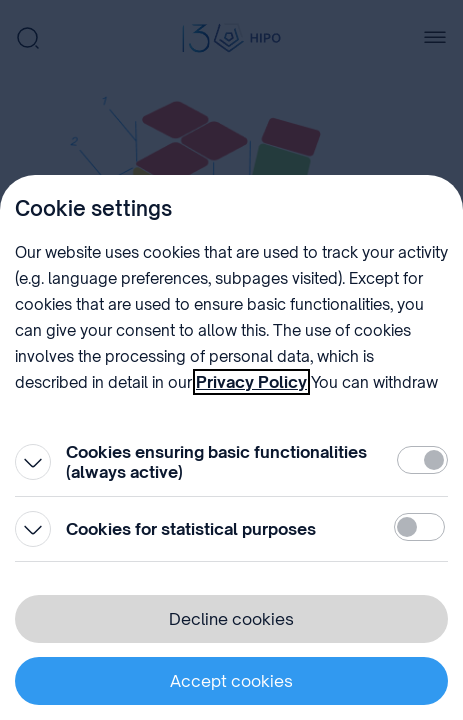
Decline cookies (231, 619)
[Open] (33, 462)
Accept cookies (231, 681)
